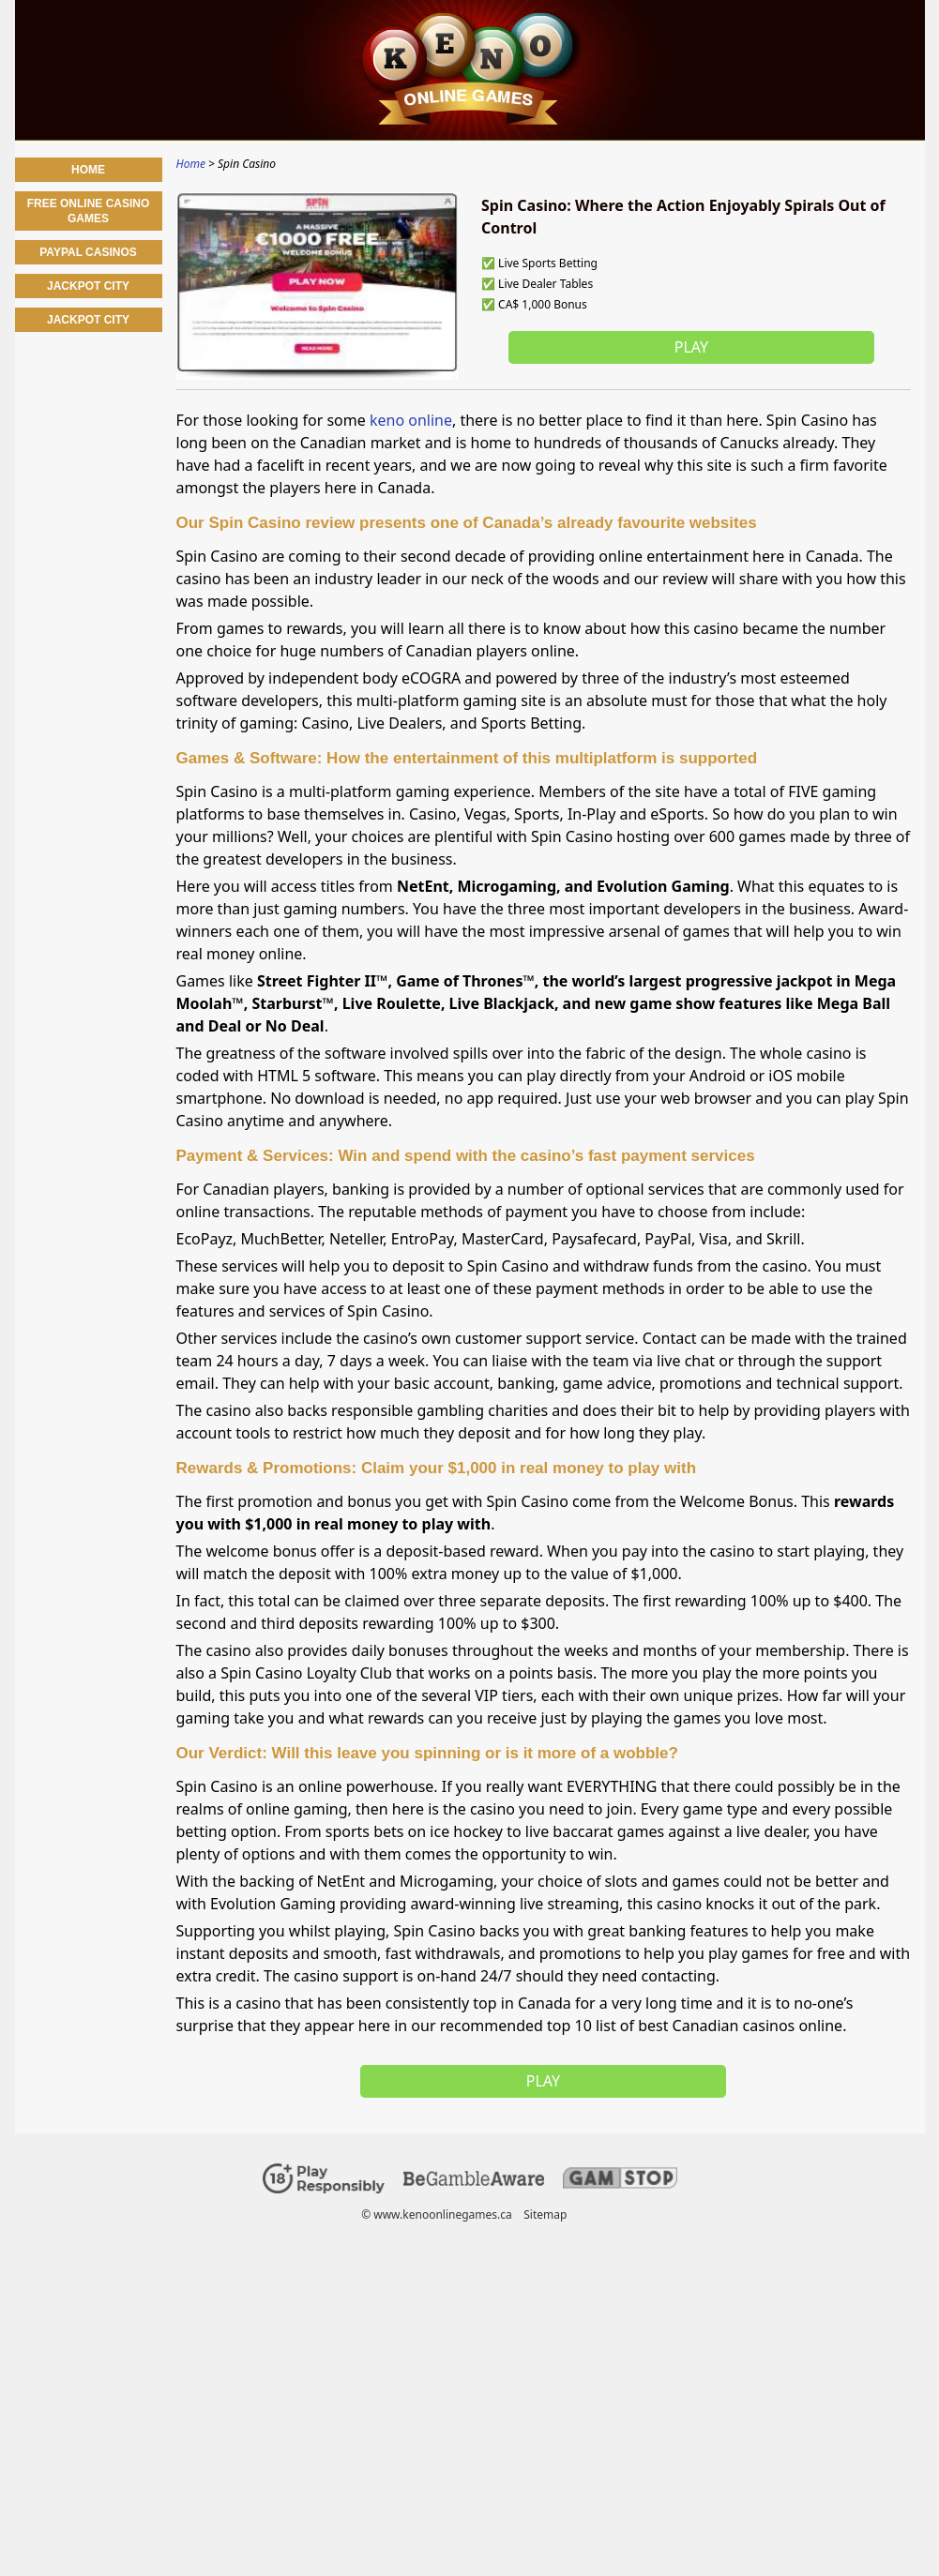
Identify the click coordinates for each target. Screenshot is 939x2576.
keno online (411, 420)
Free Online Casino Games (88, 211)
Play (690, 347)
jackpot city (88, 319)
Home (88, 169)
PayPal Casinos (88, 252)
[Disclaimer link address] (473, 2182)
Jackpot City (88, 286)
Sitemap (545, 2214)
